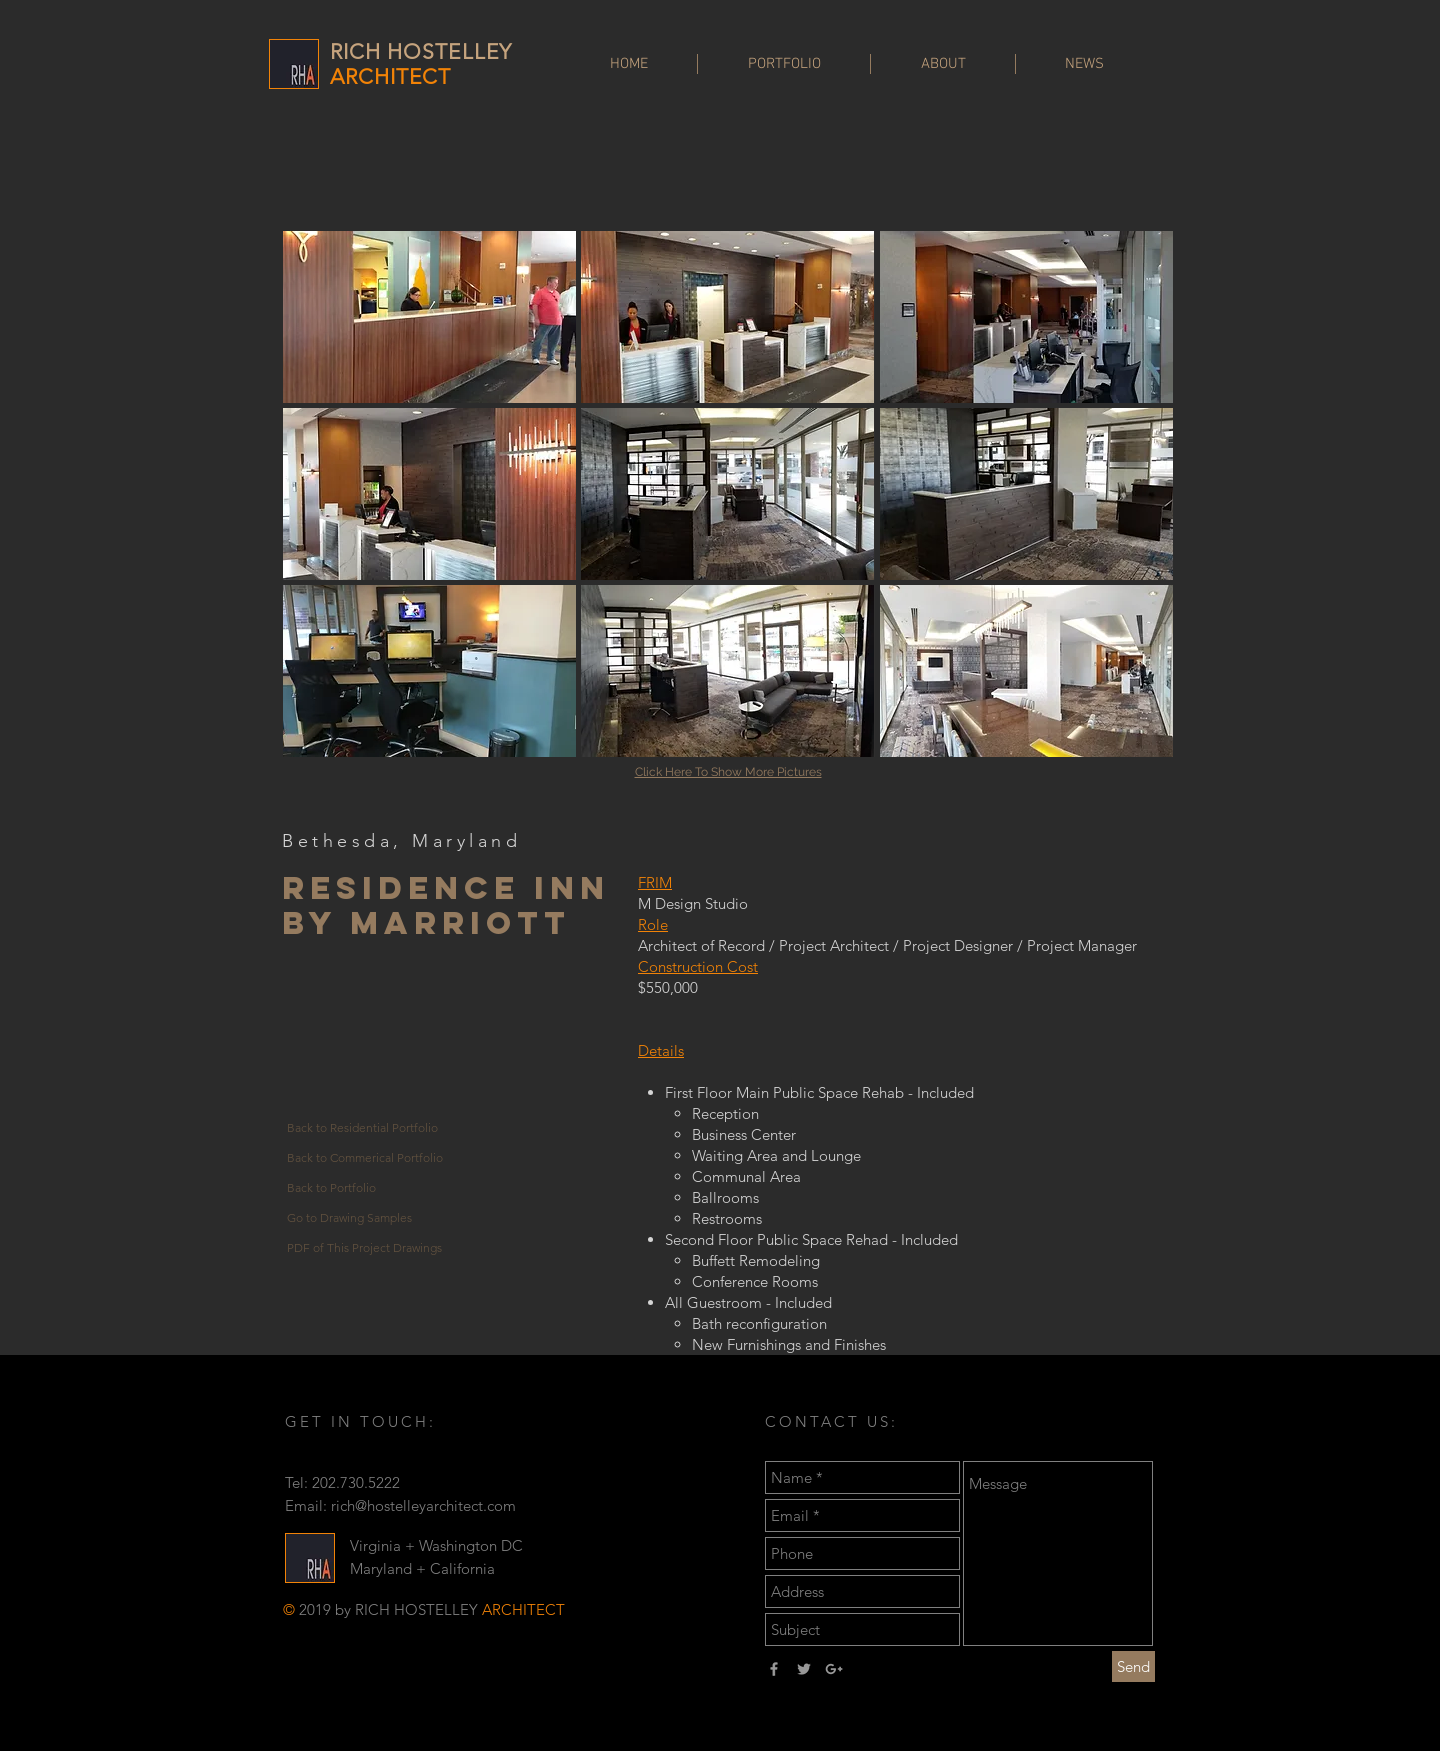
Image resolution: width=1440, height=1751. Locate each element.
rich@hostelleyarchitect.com (423, 1505)
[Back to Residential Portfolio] (366, 1128)
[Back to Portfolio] (366, 1188)
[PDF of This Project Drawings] (366, 1248)
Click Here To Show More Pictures (728, 772)
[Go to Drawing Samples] (366, 1218)
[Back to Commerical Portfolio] (366, 1158)
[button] (429, 317)
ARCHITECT (390, 76)
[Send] (1133, 1666)
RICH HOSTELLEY (421, 51)
